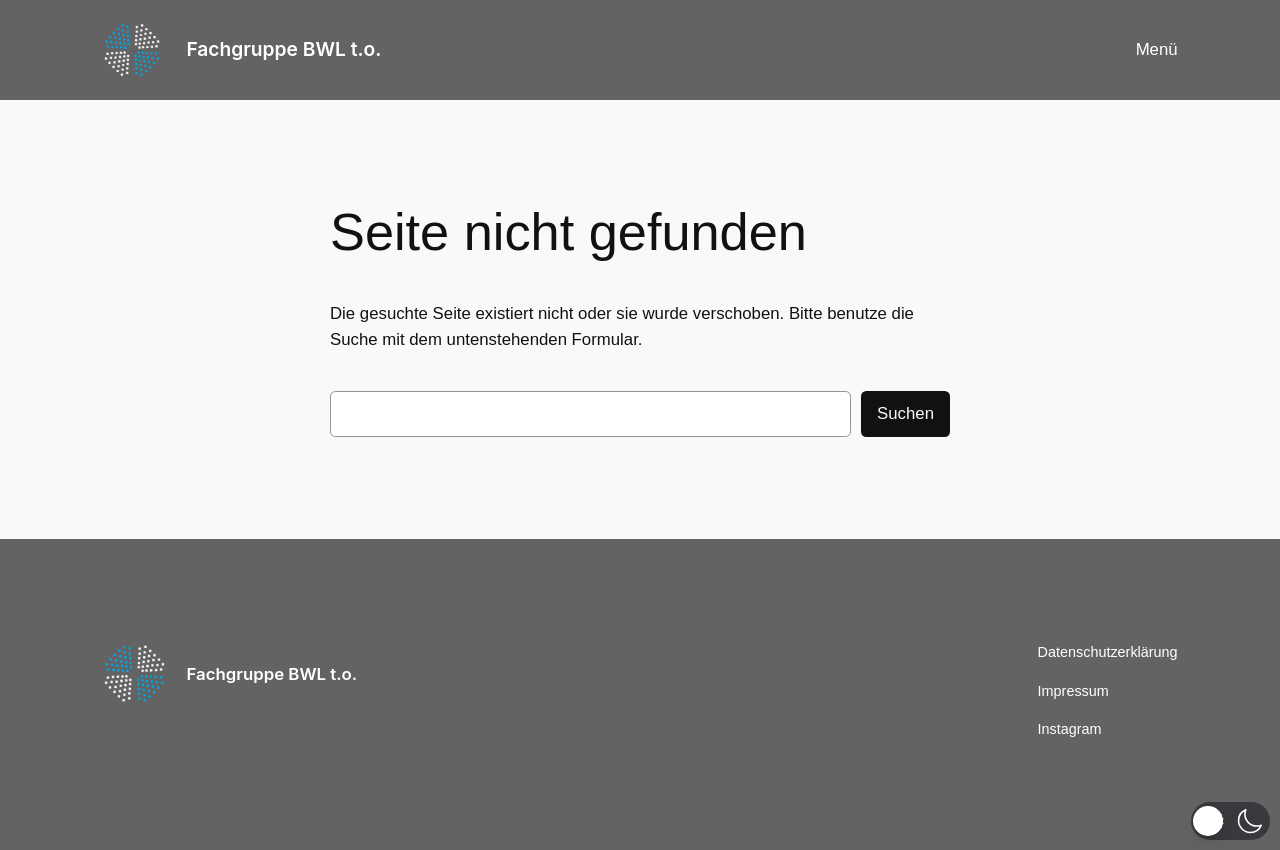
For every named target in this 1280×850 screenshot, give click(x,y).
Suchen (905, 413)
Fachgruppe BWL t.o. (283, 49)
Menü (1157, 49)
